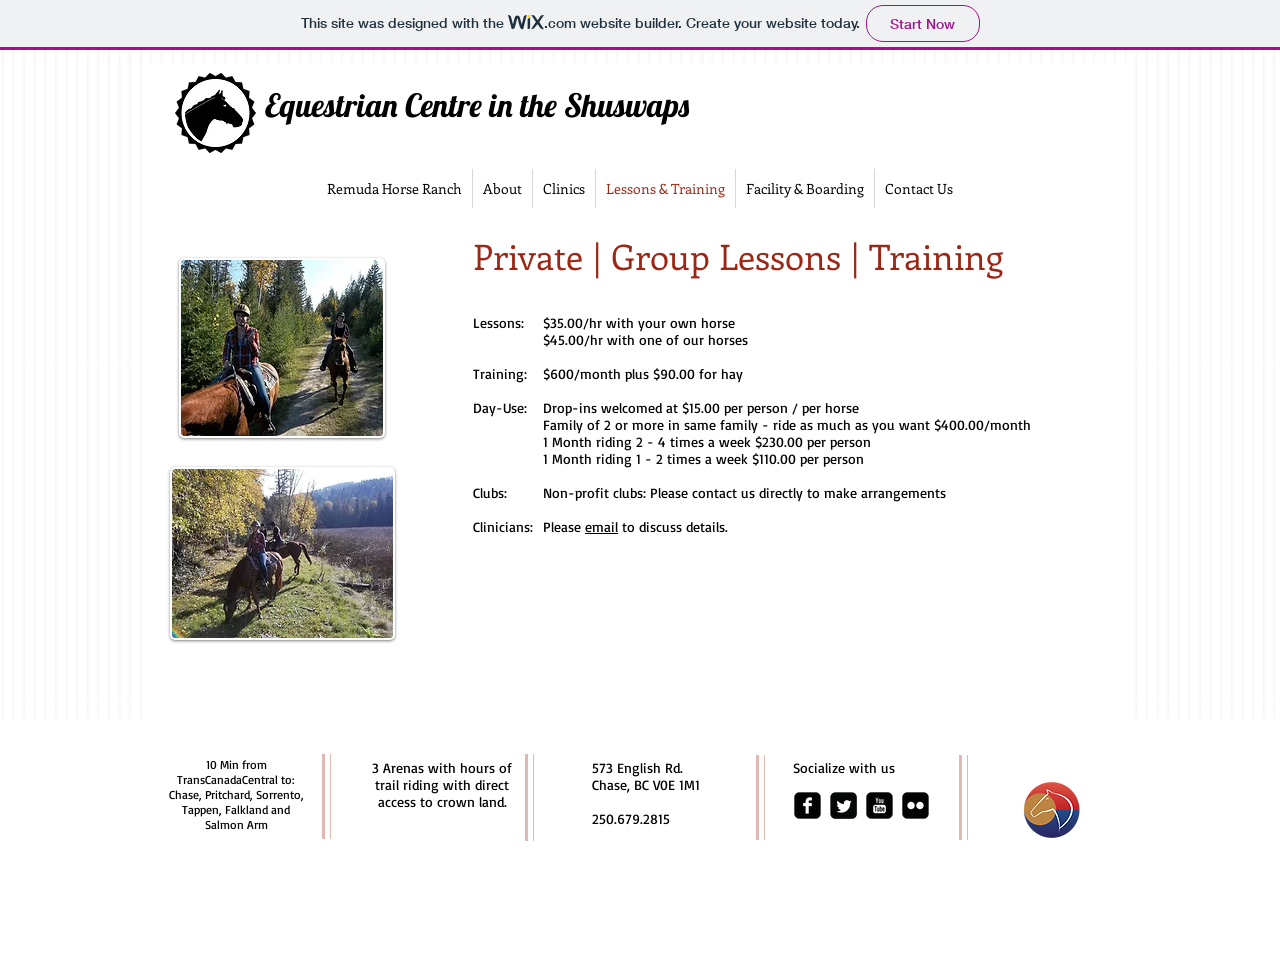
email (601, 526)
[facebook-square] (807, 805)
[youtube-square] (879, 805)
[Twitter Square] (843, 805)
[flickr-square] (915, 805)
